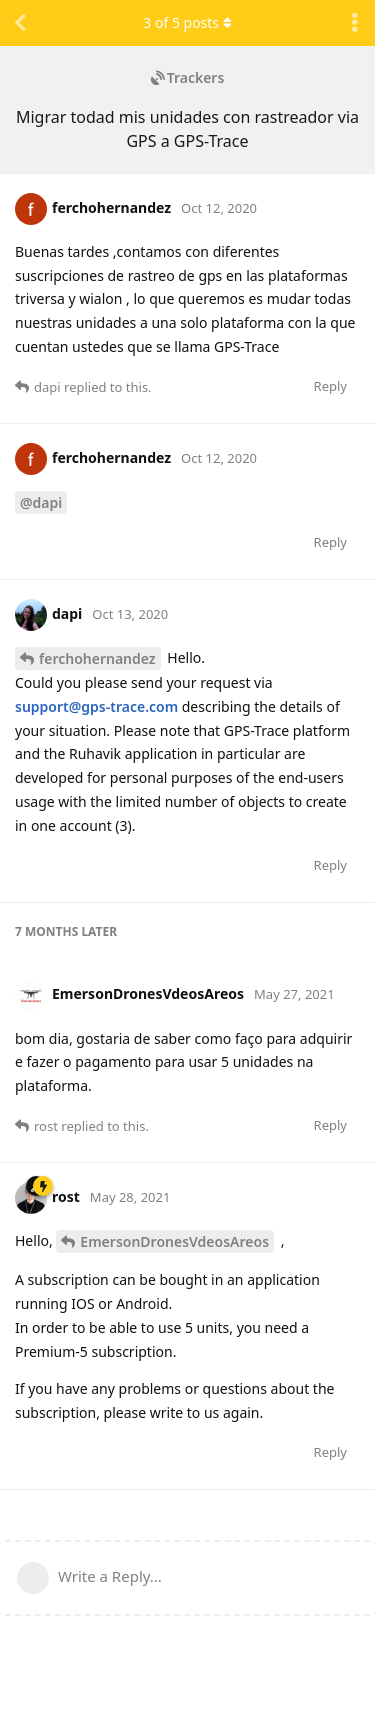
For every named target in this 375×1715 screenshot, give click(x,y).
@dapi (41, 502)
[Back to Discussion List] (20, 23)
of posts (187, 22)
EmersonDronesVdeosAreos (174, 1241)
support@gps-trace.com (96, 706)
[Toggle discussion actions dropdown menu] (355, 23)
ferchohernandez (97, 658)
